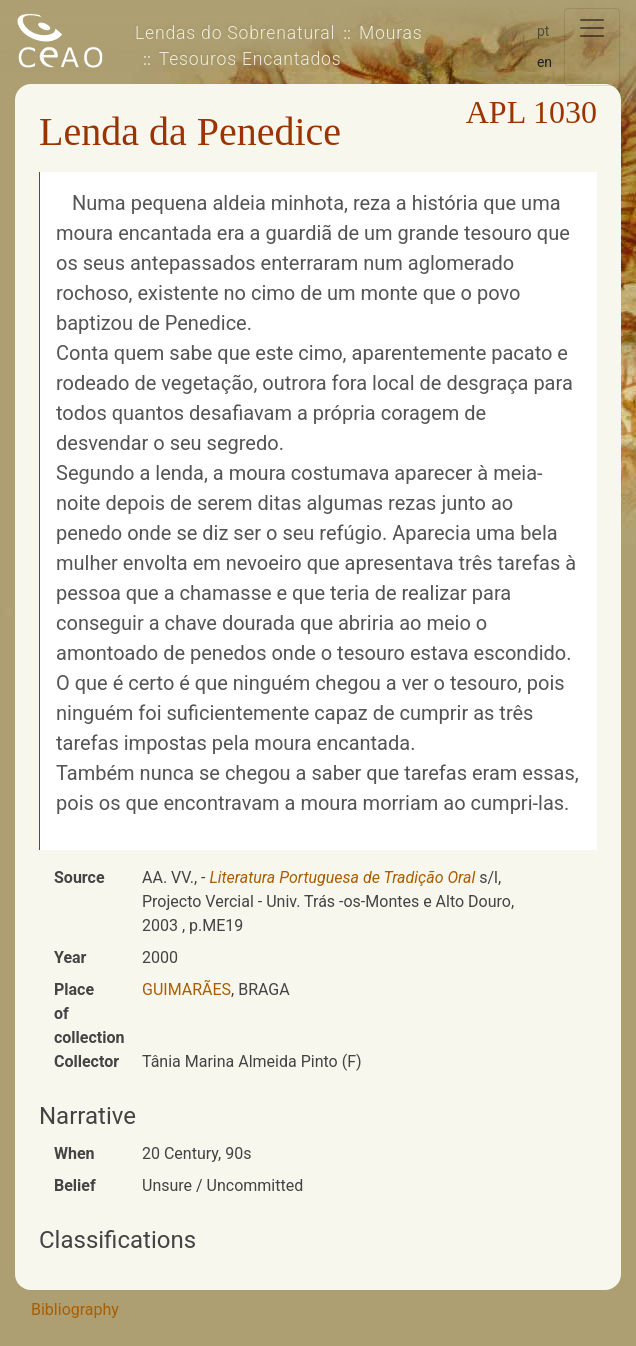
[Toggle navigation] (592, 47)
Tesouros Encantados (250, 59)
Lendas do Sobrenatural (235, 33)
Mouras (390, 33)
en (544, 62)
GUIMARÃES (186, 989)
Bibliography (75, 1309)
